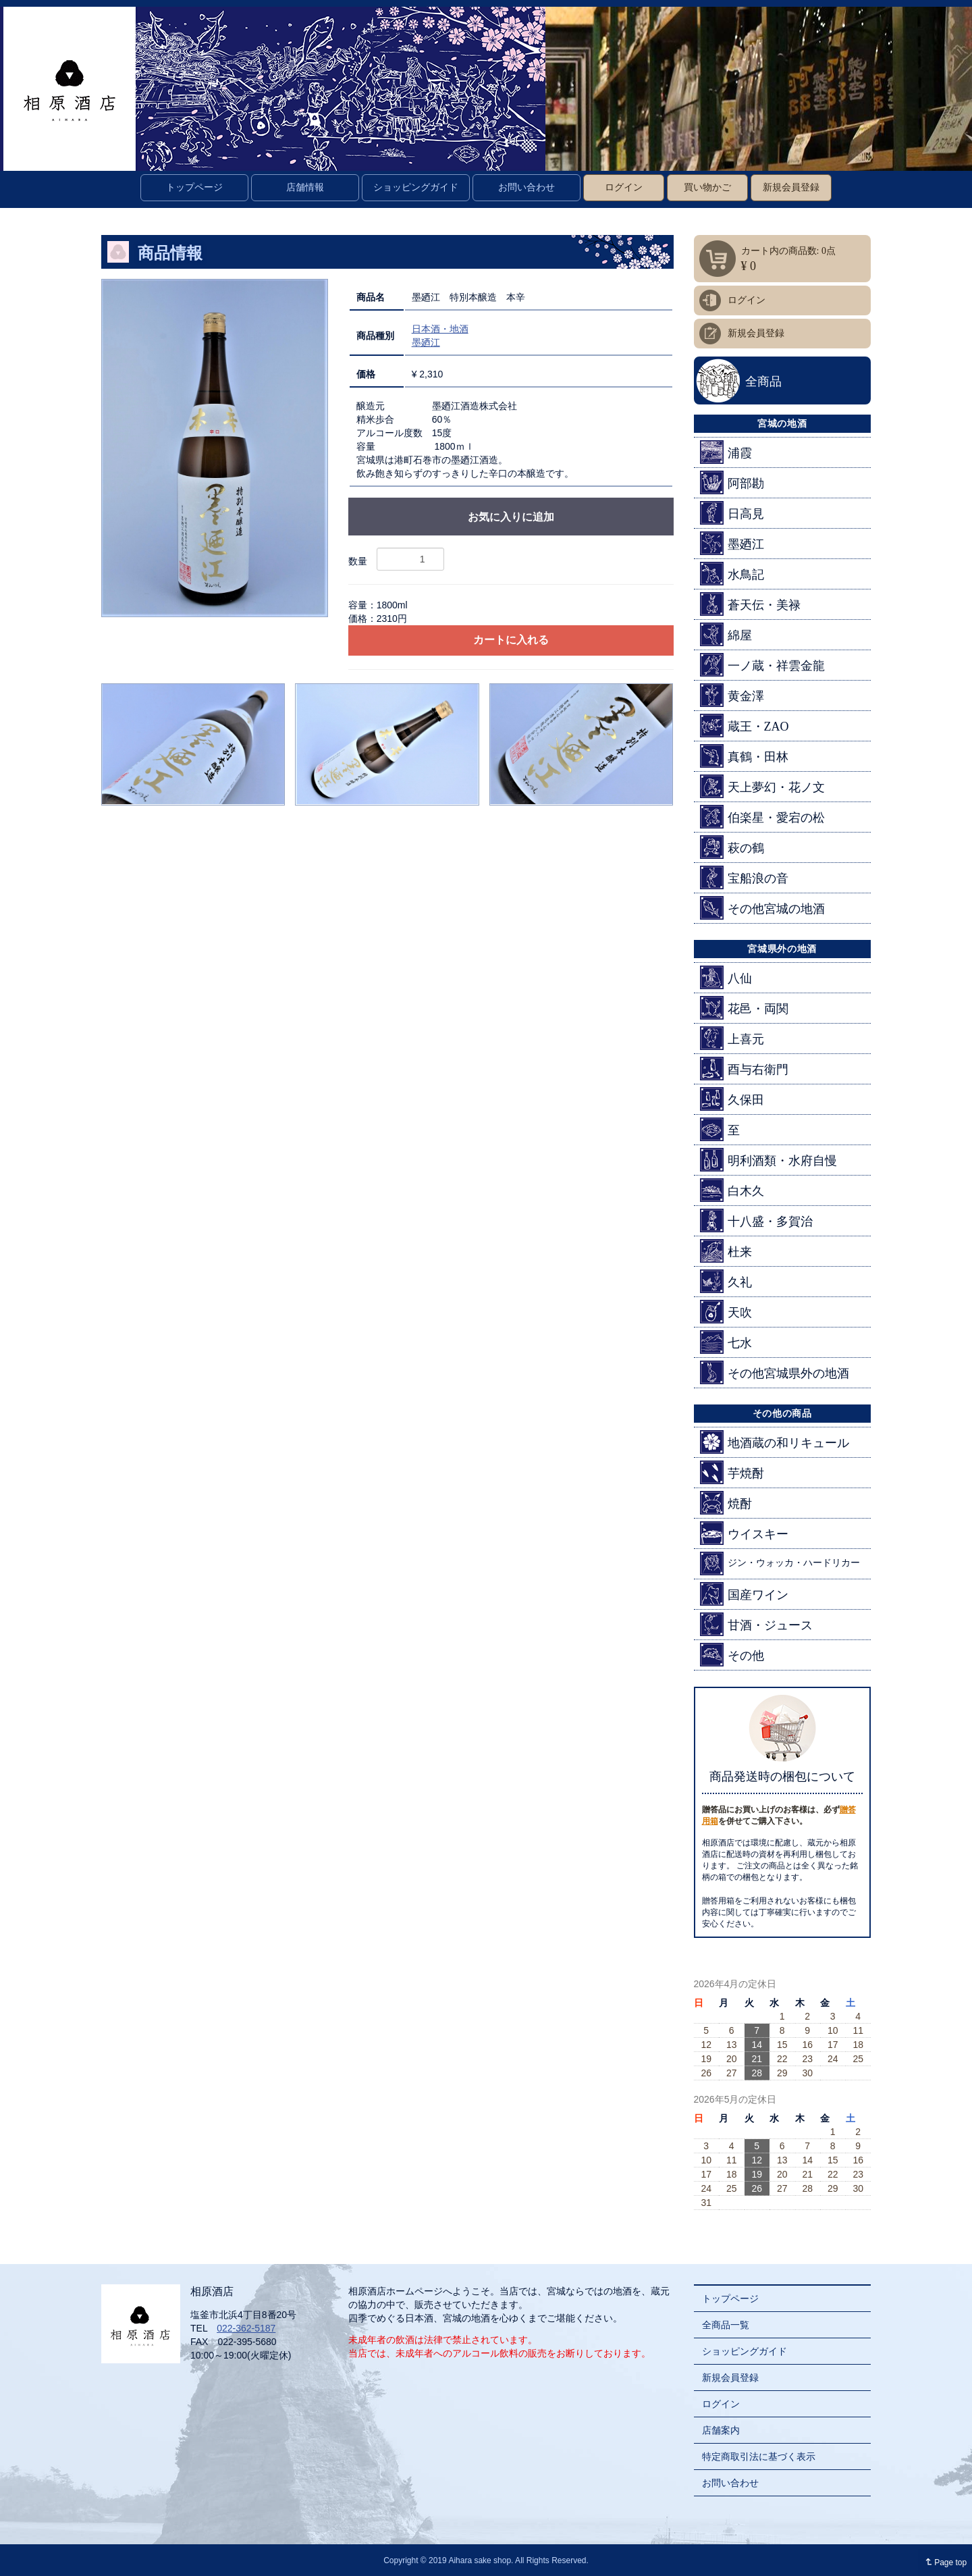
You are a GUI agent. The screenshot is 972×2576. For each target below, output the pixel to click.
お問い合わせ (526, 187)
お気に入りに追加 (511, 517)
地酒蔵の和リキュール (774, 1442)
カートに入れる (511, 640)
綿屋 (726, 634)
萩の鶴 (732, 847)
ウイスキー (744, 1533)
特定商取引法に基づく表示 (758, 2456)
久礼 (726, 1281)
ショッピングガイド (415, 187)
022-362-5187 (246, 2328)
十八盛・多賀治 (756, 1220)
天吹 (726, 1311)
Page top (943, 2562)
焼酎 (726, 1503)
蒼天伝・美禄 (750, 604)
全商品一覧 (725, 2324)
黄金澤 (732, 695)
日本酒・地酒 (440, 328)
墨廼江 (426, 342)
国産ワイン (744, 1594)
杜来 (726, 1251)
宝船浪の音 (744, 877)
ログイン (624, 187)
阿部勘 (732, 482)
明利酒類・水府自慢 (768, 1160)
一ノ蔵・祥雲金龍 (762, 665)
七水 (726, 1342)
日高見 (732, 513)
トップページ (194, 187)
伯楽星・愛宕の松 (762, 817)
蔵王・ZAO (744, 725)
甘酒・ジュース (756, 1624)
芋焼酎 (732, 1472)
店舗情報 (305, 187)
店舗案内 (721, 2430)
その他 (732, 1654)
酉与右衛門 (744, 1068)
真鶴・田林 (744, 756)
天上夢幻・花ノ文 (762, 786)
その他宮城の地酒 (762, 908)
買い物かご (707, 187)
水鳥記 (732, 573)
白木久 (732, 1190)
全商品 (763, 381)
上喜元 (732, 1038)
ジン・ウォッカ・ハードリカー (780, 1563)
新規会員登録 (791, 187)
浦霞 (726, 452)
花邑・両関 (744, 1008)
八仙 (726, 977)
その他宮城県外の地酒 (774, 1372)
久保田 (732, 1099)
